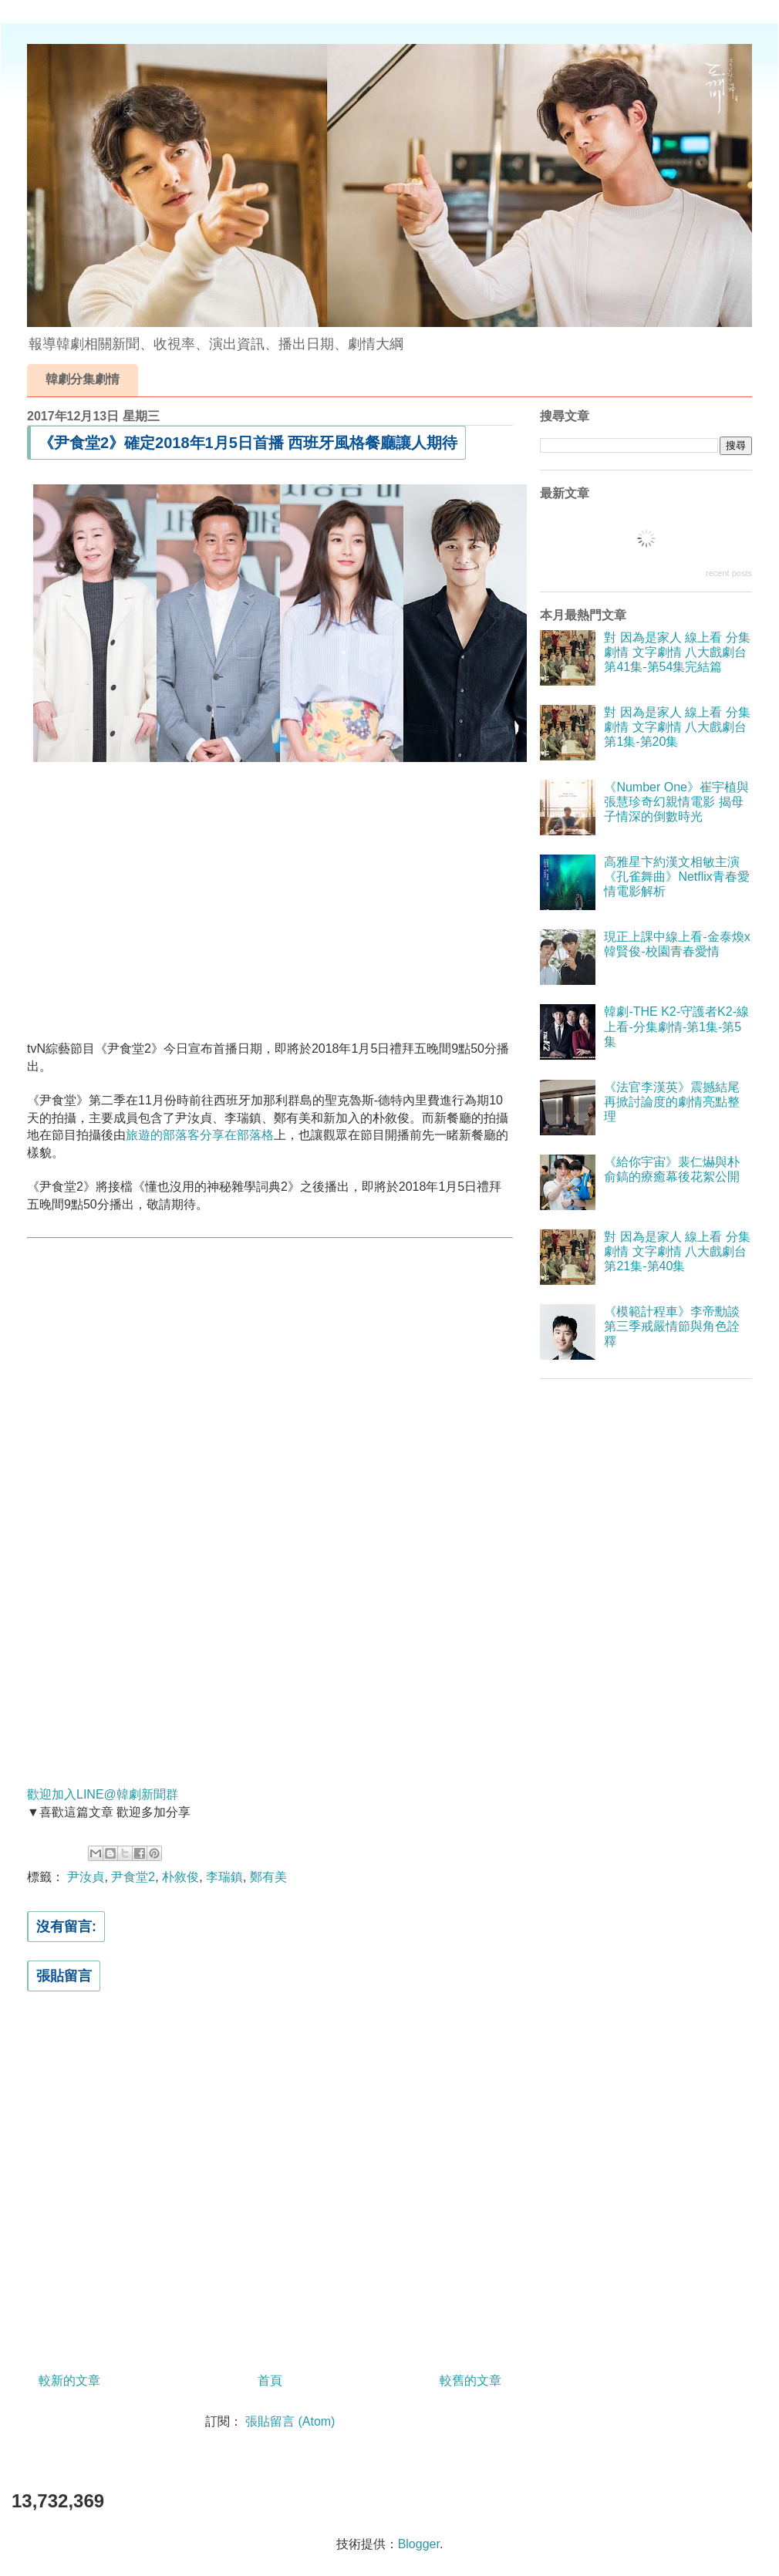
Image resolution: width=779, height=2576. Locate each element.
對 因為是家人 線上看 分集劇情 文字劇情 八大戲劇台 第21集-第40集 (677, 1251)
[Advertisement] (270, 898)
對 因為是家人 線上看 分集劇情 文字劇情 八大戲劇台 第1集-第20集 (677, 727)
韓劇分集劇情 (83, 379)
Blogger (419, 2544)
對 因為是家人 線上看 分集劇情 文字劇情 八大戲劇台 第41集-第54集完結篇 (677, 652)
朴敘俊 (180, 1876)
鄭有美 (268, 1876)
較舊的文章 (470, 2380)
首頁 (270, 2380)
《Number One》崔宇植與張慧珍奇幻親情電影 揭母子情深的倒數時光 (676, 802)
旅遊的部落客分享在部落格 (200, 1134)
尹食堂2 (133, 1876)
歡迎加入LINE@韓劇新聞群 (102, 1794)
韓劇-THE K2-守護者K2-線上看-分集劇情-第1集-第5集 (676, 1026)
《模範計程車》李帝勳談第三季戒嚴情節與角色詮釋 (672, 1326)
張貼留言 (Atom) (290, 2421)
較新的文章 (69, 2380)
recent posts (729, 573)
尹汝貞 (85, 1876)
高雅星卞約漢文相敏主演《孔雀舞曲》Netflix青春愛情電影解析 (676, 876)
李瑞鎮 (224, 1876)
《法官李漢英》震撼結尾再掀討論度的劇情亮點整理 (672, 1102)
